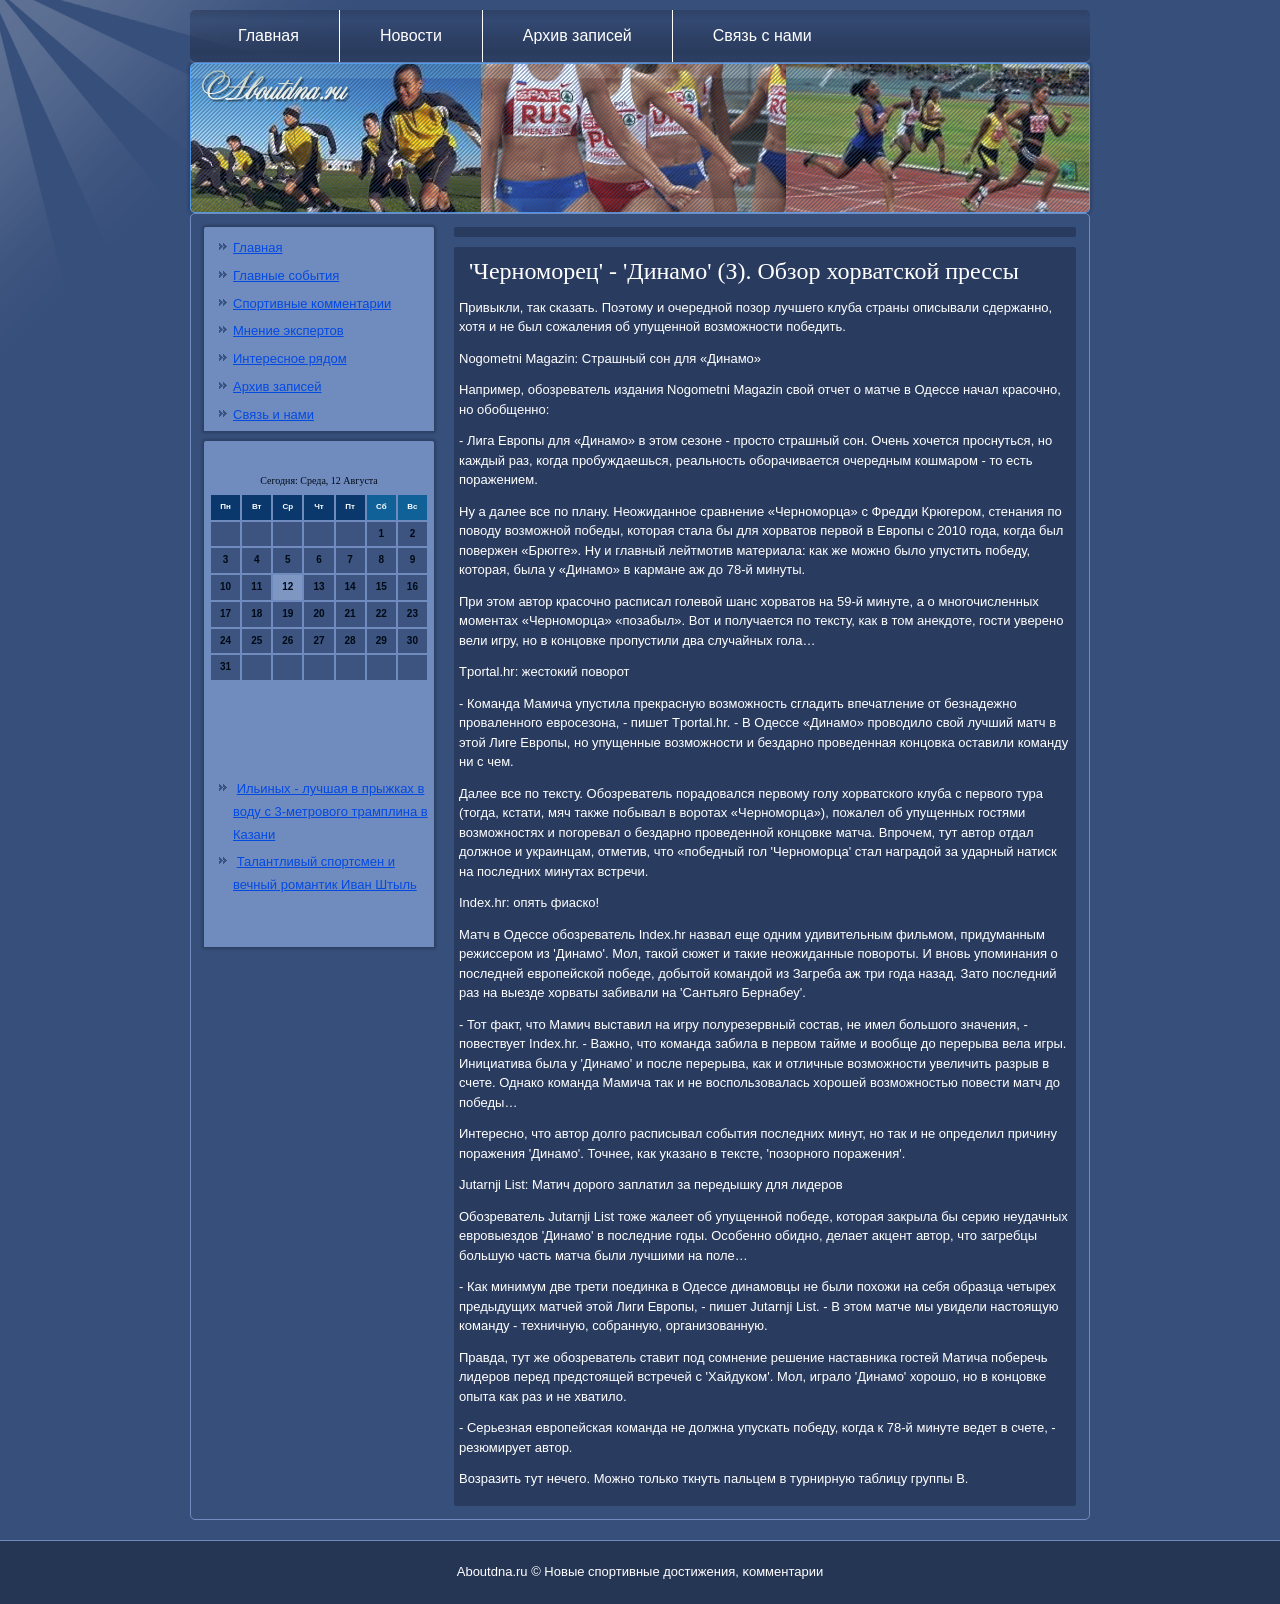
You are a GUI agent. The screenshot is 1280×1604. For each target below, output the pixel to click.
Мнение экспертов (288, 330)
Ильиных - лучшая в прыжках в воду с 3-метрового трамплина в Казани (330, 811)
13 (318, 586)
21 (350, 613)
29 (381, 640)
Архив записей (577, 35)
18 (256, 613)
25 (256, 640)
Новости (411, 35)
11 (256, 586)
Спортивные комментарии (312, 303)
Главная (268, 35)
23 (412, 613)
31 (225, 666)
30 (412, 640)
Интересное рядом (290, 358)
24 (225, 640)
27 (318, 640)
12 (287, 586)
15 (381, 586)
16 (412, 586)
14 (350, 586)
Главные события (286, 275)
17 (225, 613)
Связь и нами (273, 414)
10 (225, 586)
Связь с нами (762, 35)
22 (381, 613)
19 (287, 613)
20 (318, 613)
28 (350, 640)
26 (287, 640)
